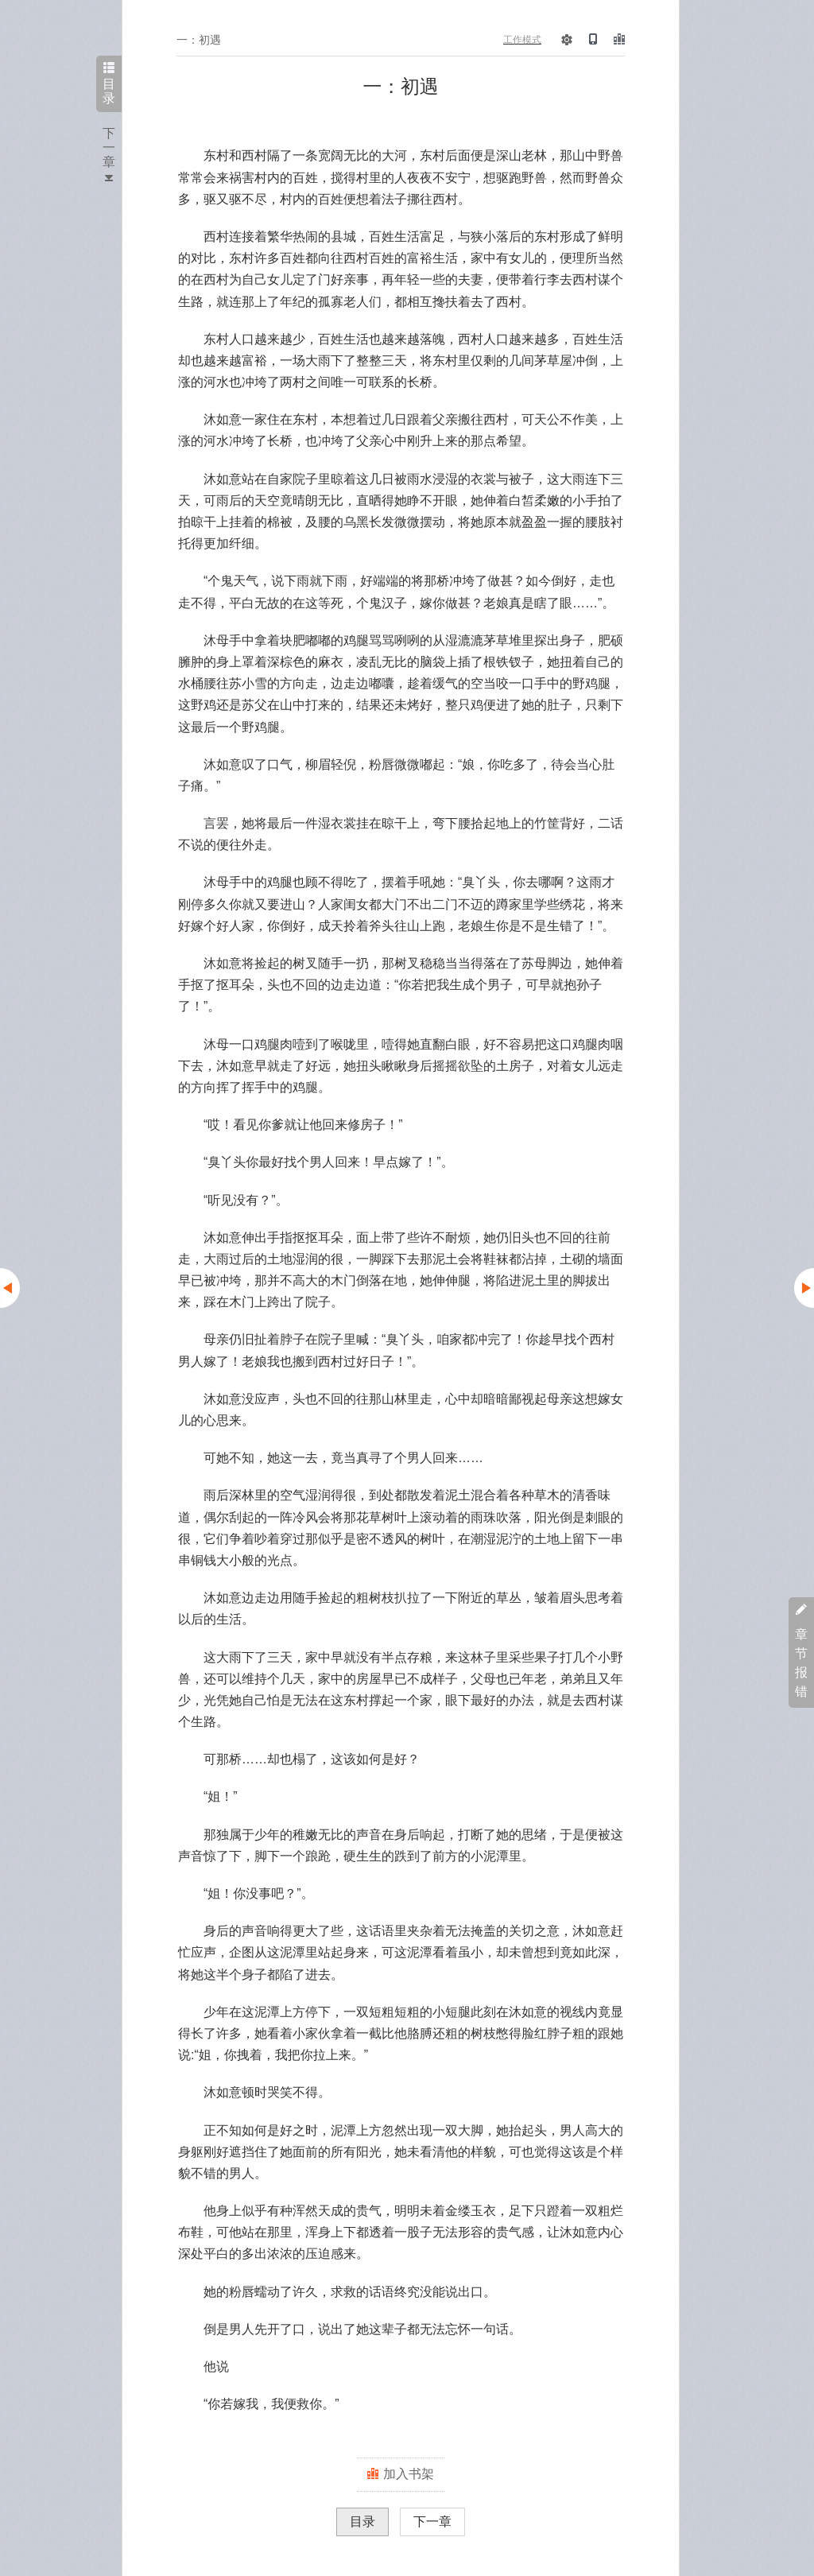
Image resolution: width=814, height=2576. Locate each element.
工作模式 (522, 39)
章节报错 (801, 1651)
